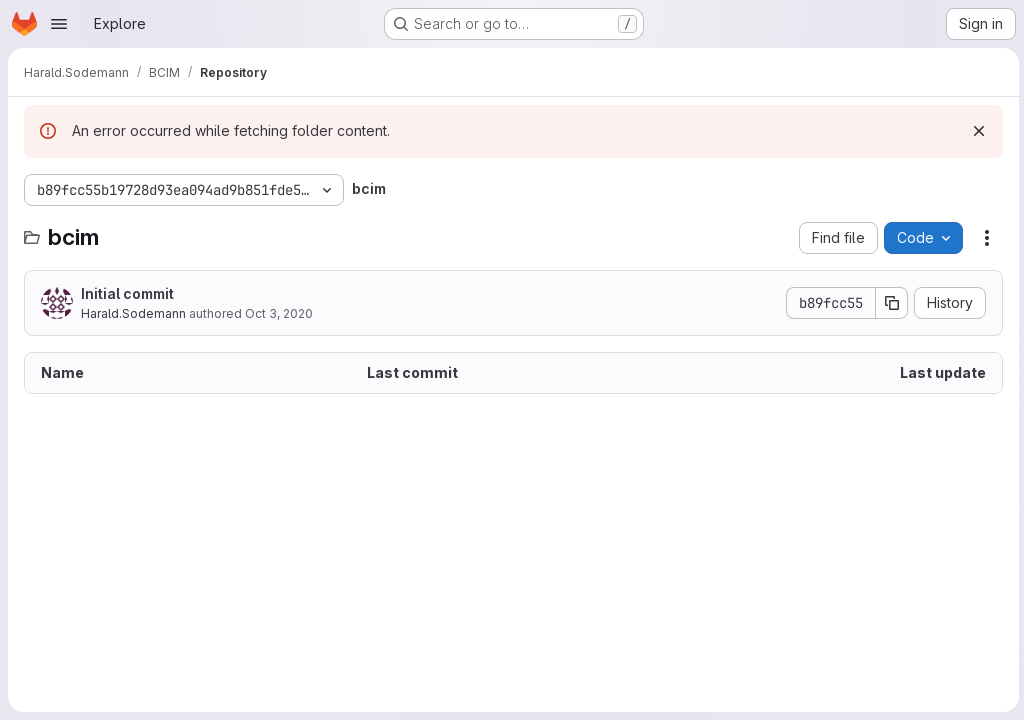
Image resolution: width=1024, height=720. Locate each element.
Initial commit (127, 293)
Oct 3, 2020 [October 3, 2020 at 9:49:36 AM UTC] (279, 313)
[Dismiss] (976, 131)
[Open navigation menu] (59, 24)
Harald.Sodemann (133, 313)
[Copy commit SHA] (889, 303)
